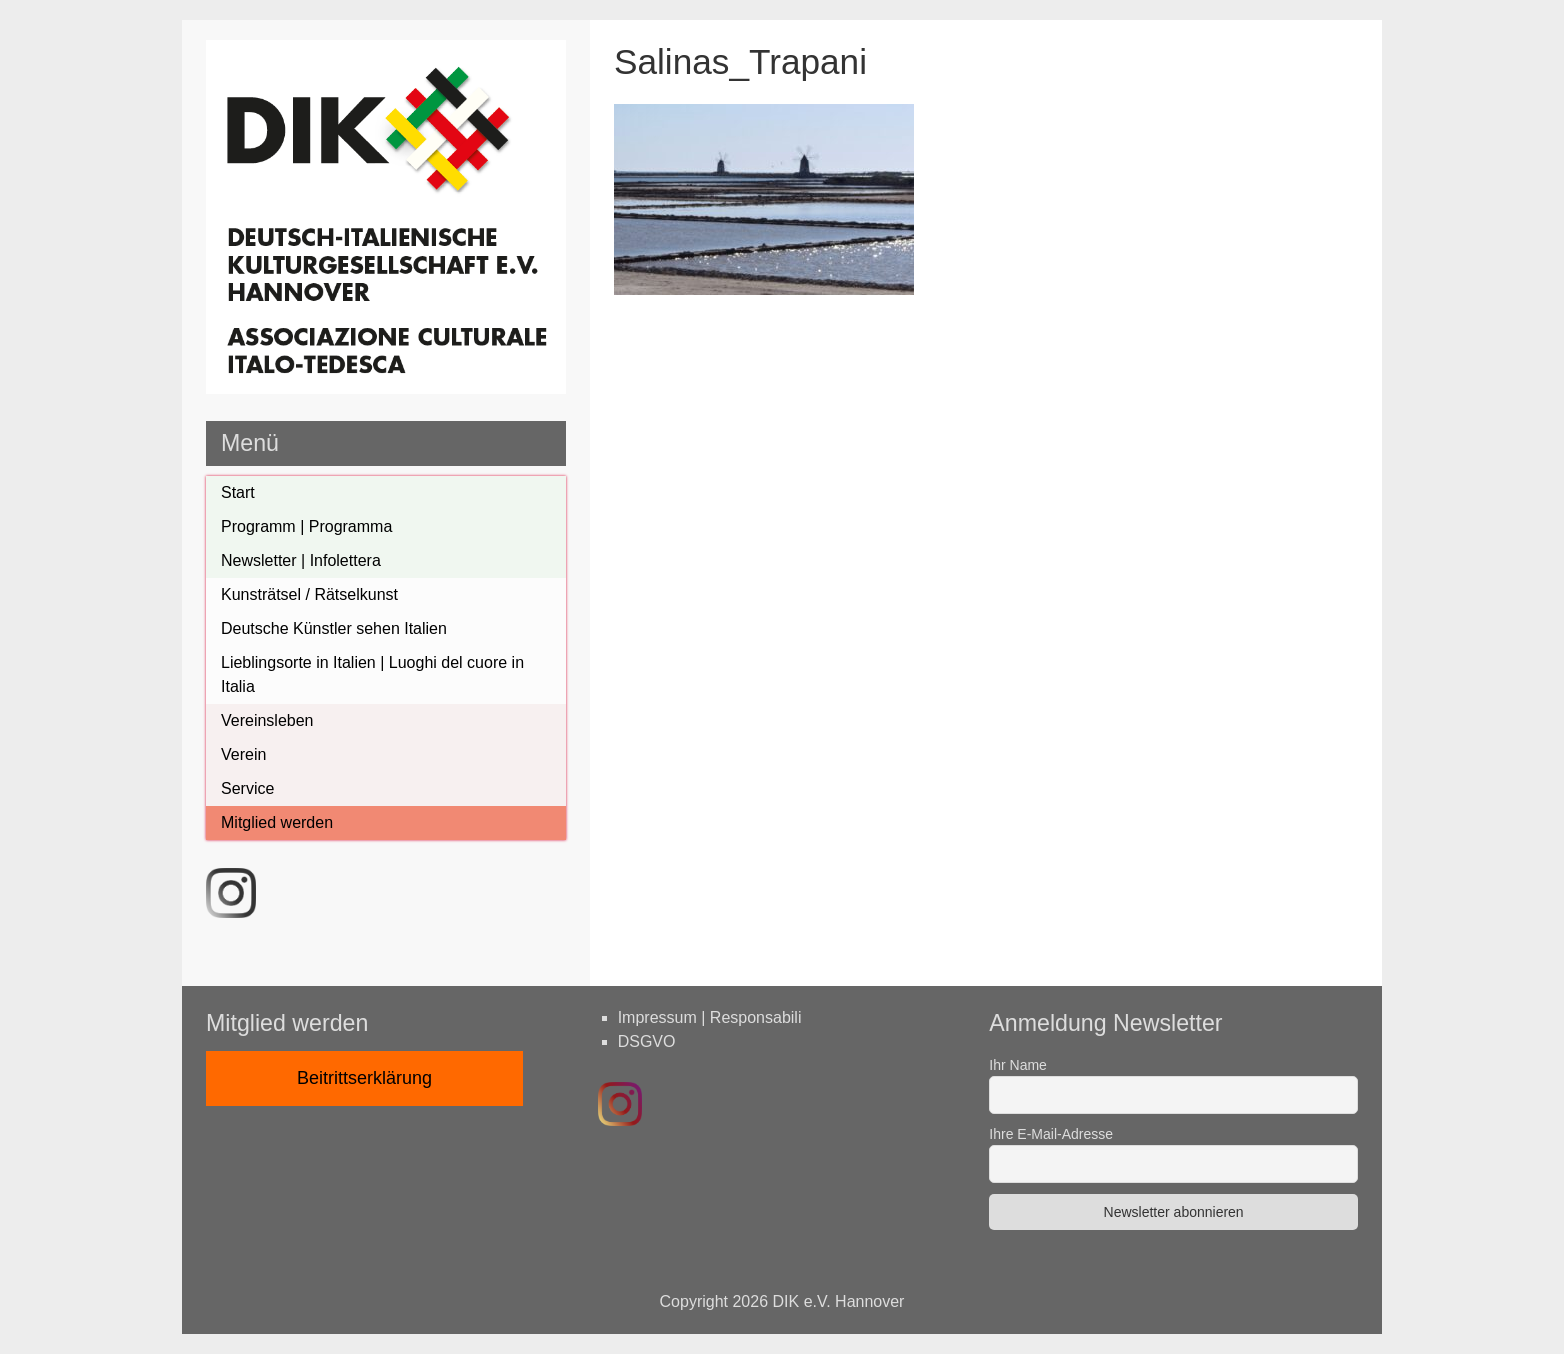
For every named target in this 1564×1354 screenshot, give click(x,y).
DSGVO (647, 1041)
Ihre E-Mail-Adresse (1051, 1134)
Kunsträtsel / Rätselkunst (309, 594)
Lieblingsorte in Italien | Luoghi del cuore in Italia (372, 674)
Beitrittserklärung (364, 1078)
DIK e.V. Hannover (839, 1301)
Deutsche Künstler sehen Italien (334, 628)
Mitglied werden (277, 822)
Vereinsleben (267, 720)
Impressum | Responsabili (710, 1017)
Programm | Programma (306, 526)
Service (247, 788)
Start (238, 492)
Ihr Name (1018, 1065)
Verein (243, 754)
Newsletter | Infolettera (301, 560)
